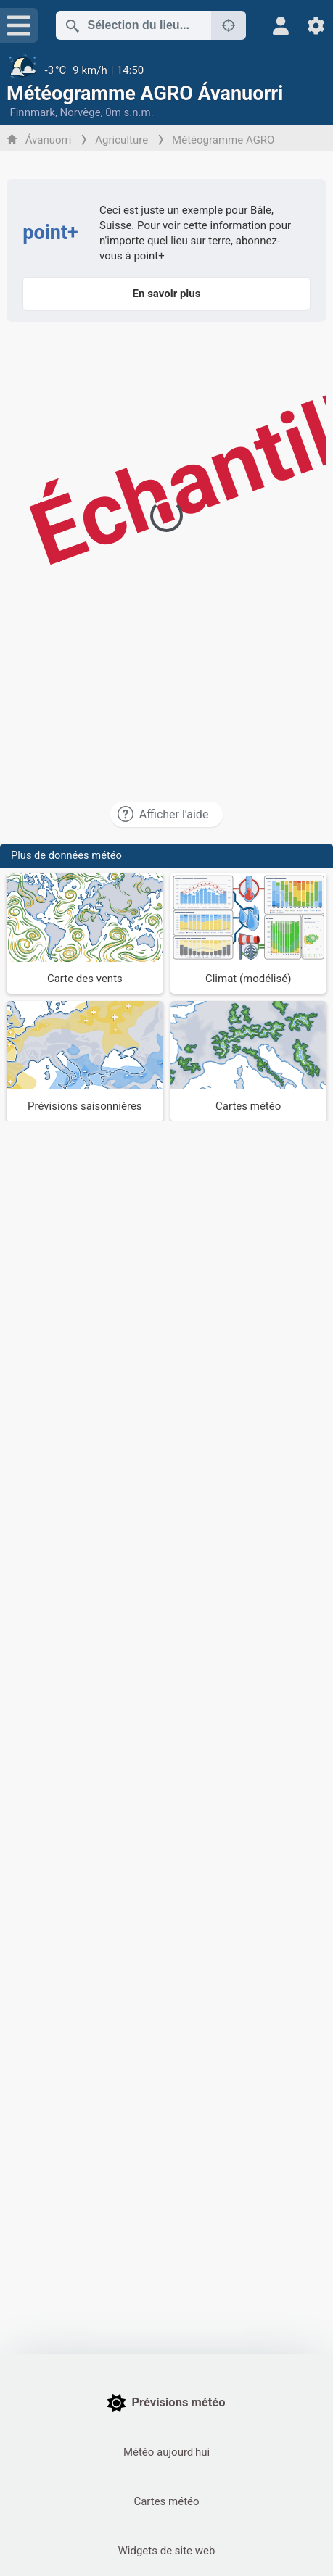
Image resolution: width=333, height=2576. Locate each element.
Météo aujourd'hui (166, 2452)
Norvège (80, 112)
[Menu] (19, 25)
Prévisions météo (166, 2403)
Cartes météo (166, 2501)
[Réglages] (316, 26)
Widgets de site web (166, 2550)
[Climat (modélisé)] (248, 933)
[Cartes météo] (248, 1061)
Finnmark (32, 112)
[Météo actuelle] (166, 70)
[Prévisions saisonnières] (85, 1061)
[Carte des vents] (85, 933)
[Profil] (281, 26)
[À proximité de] (228, 25)
